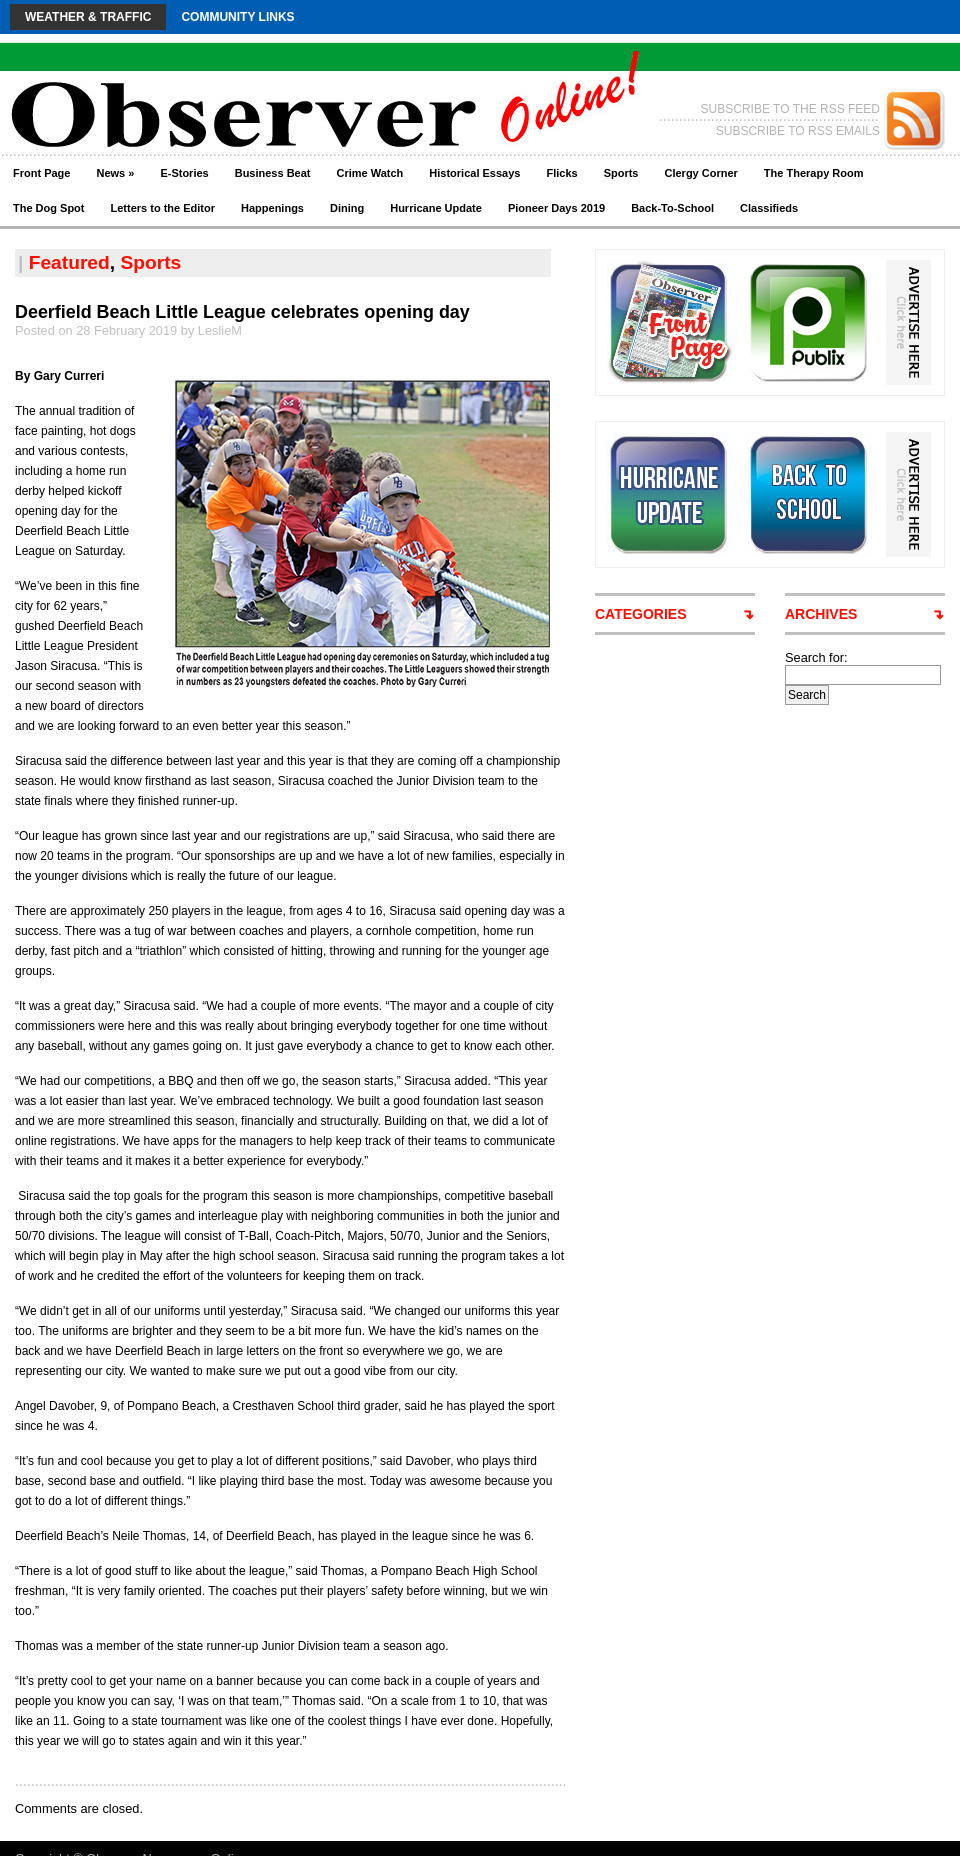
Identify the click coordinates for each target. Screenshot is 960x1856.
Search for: (816, 657)
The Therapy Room (814, 173)
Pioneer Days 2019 (556, 208)
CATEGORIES (641, 614)
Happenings (272, 208)
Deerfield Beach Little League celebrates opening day (242, 312)
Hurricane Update (436, 208)
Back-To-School (672, 208)
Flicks (561, 173)
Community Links (237, 17)
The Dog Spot (49, 208)
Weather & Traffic (88, 17)
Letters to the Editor (163, 208)
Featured (69, 262)
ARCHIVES (821, 614)
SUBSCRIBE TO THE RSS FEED (790, 109)
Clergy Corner (700, 173)
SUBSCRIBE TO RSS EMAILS (798, 131)
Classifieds (769, 208)
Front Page (41, 173)
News (115, 173)
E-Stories (184, 173)
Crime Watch (370, 173)
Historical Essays (474, 173)
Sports (621, 173)
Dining (347, 208)
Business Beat (273, 173)
